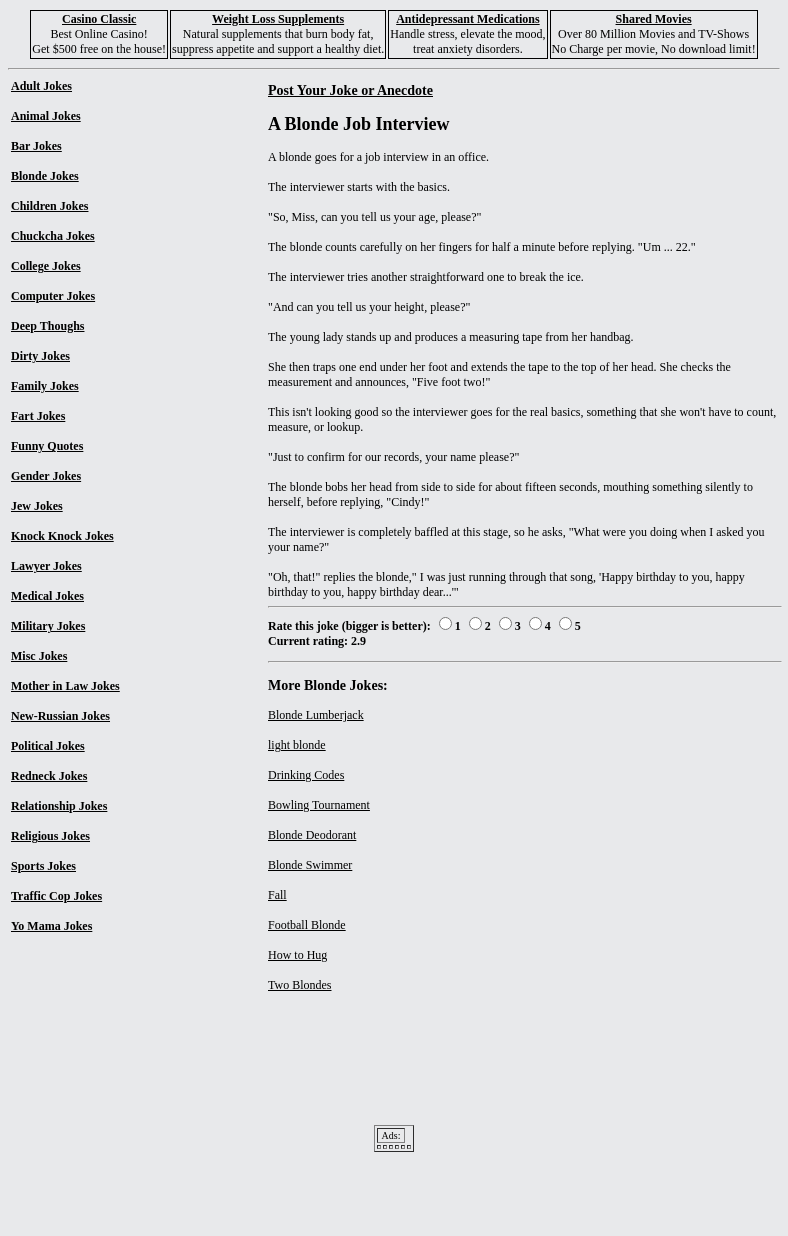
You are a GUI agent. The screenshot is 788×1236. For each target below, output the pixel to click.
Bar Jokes (36, 146)
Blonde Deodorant (312, 835)
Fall (277, 895)
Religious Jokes (50, 836)
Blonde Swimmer (310, 865)
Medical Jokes (47, 596)
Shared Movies (654, 19)
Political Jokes (48, 746)
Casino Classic (99, 19)
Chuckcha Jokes (53, 236)
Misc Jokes (39, 656)
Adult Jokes (41, 86)
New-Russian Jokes (60, 716)
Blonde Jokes (45, 176)
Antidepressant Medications (467, 19)
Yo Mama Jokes (51, 926)
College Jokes (46, 266)
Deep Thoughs (47, 326)
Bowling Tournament (319, 805)
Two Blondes (300, 985)
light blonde (297, 745)
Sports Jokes (43, 866)
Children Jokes (49, 206)
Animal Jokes (46, 116)
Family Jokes (45, 386)
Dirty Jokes (40, 356)
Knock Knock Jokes (62, 536)
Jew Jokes (37, 506)
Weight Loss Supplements (278, 19)
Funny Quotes (47, 446)
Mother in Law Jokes (65, 686)
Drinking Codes (306, 775)
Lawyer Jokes (46, 566)
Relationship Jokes (59, 806)
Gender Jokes (46, 476)
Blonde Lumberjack (316, 715)
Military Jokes (48, 626)
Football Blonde (307, 925)
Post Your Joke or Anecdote (350, 90)
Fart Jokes (38, 416)
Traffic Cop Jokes (56, 896)
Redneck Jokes (49, 776)
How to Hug (297, 955)
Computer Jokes (53, 296)
